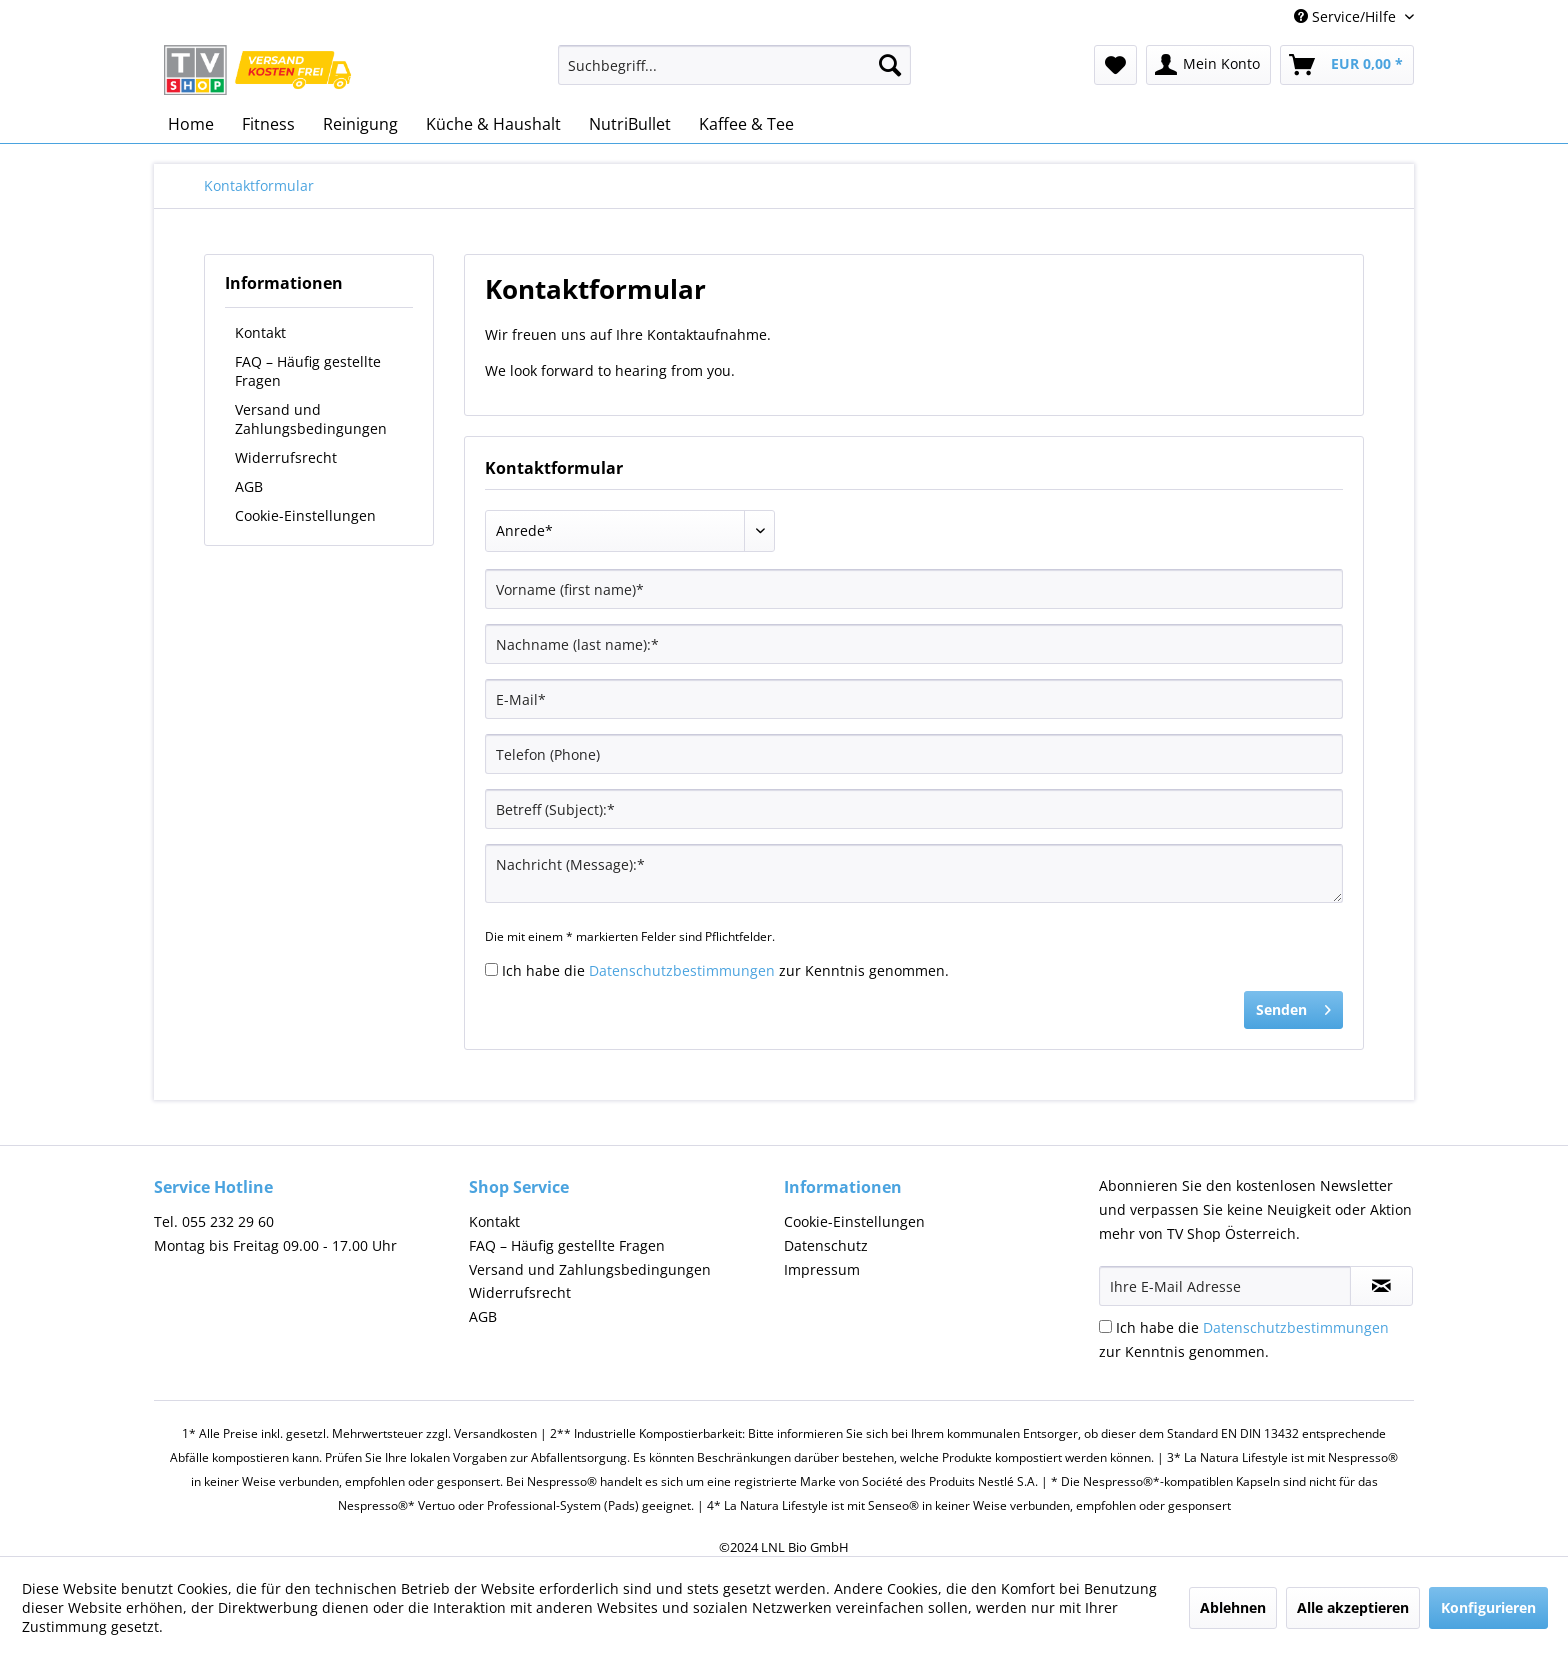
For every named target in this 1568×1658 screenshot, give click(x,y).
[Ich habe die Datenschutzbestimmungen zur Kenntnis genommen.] (491, 969)
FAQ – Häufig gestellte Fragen (308, 371)
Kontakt (260, 332)
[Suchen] (890, 65)
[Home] (191, 124)
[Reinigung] (360, 124)
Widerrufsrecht (286, 457)
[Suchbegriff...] (734, 65)
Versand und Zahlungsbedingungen (311, 419)
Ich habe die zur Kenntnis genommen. (725, 970)
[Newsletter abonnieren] (1381, 1286)
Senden (1293, 1006)
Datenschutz (826, 1245)
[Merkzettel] (1115, 65)
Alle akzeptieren (1353, 1607)
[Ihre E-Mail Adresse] (1225, 1286)
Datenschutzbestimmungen (682, 970)
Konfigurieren (1488, 1607)
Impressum (822, 1269)
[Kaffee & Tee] (746, 124)
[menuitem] (734, 74)
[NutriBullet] (630, 124)
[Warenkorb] (1347, 65)
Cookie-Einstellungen (305, 515)
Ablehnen (1233, 1607)
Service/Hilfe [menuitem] (1347, 16)
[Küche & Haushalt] (493, 124)
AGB (249, 486)
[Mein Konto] (1208, 65)
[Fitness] (268, 124)
